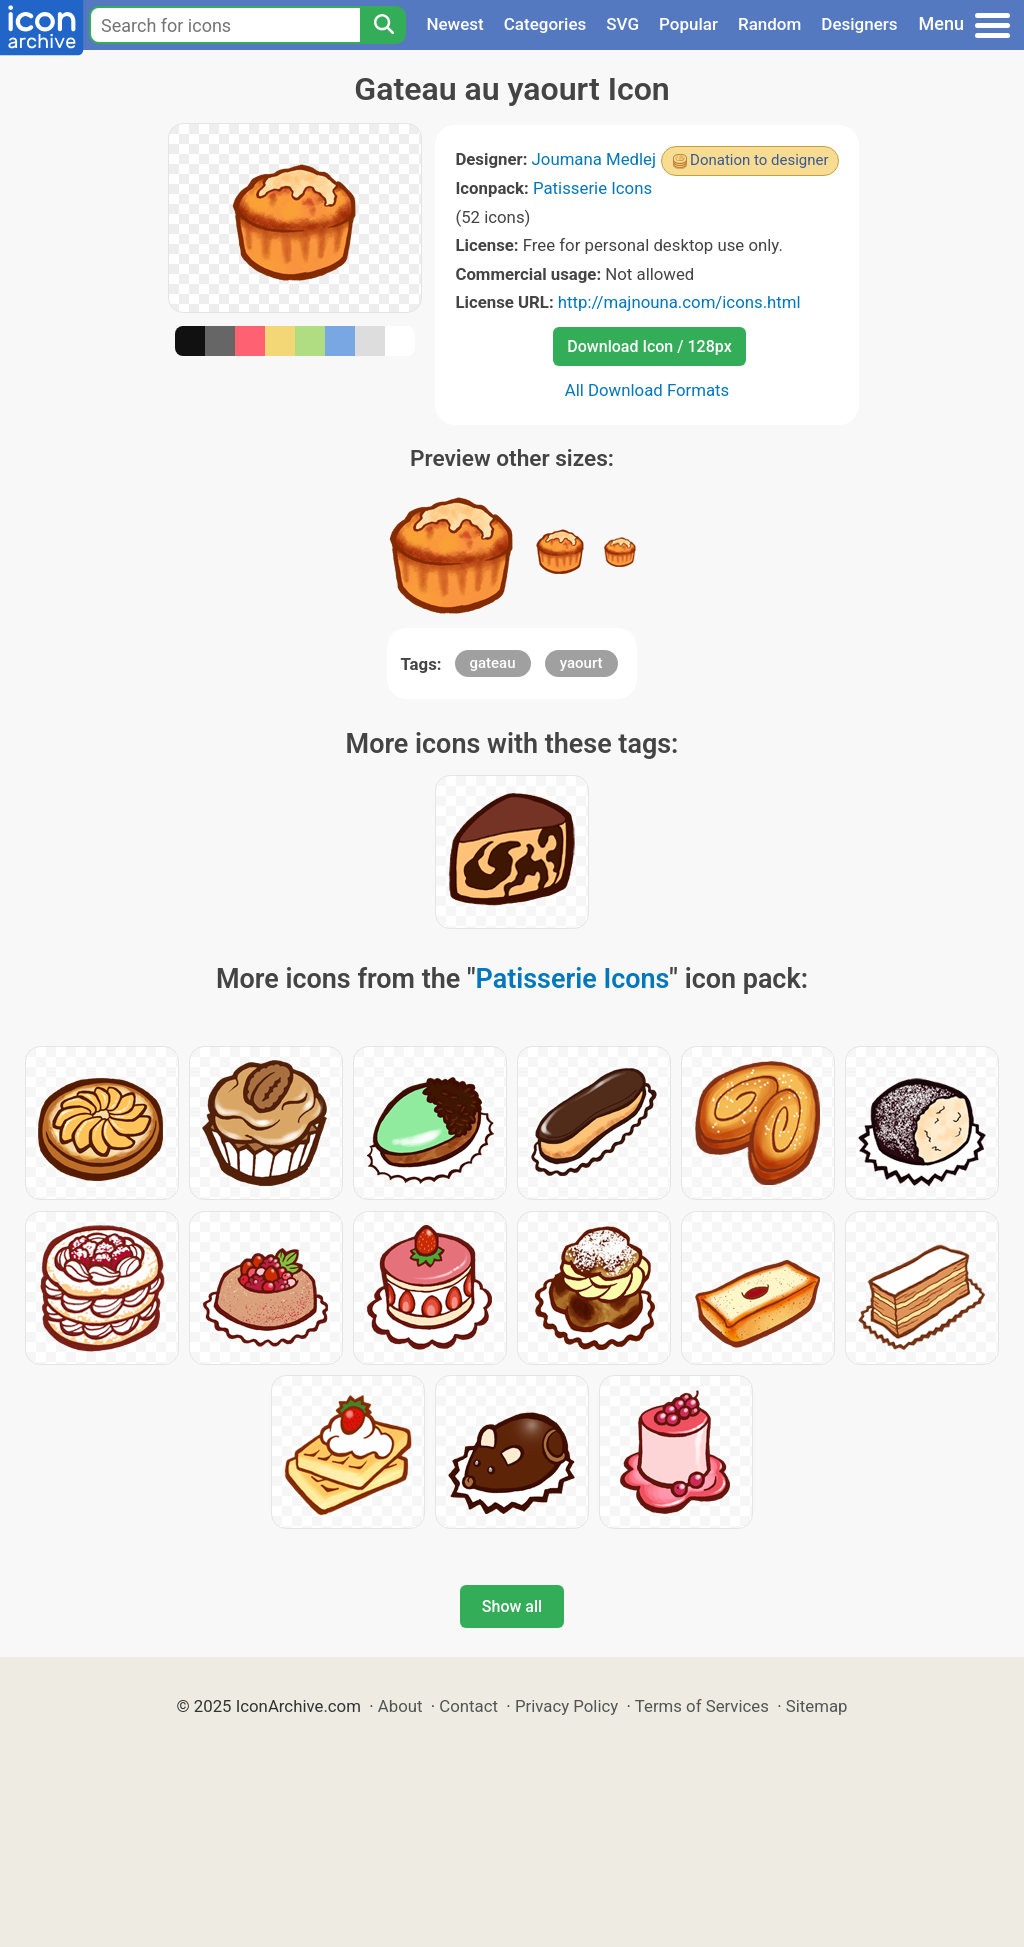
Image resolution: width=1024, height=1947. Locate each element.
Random (769, 24)
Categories (545, 24)
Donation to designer (759, 160)
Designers (859, 24)
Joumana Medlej (594, 159)
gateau (493, 663)
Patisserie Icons (592, 188)
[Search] (383, 25)
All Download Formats (647, 390)
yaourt (581, 663)
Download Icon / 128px (649, 346)
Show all (512, 1606)
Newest (454, 24)
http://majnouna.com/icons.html (679, 302)
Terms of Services (702, 1706)
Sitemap (817, 1706)
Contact (468, 1706)
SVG (622, 24)
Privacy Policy (566, 1706)
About (400, 1706)
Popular (688, 24)
